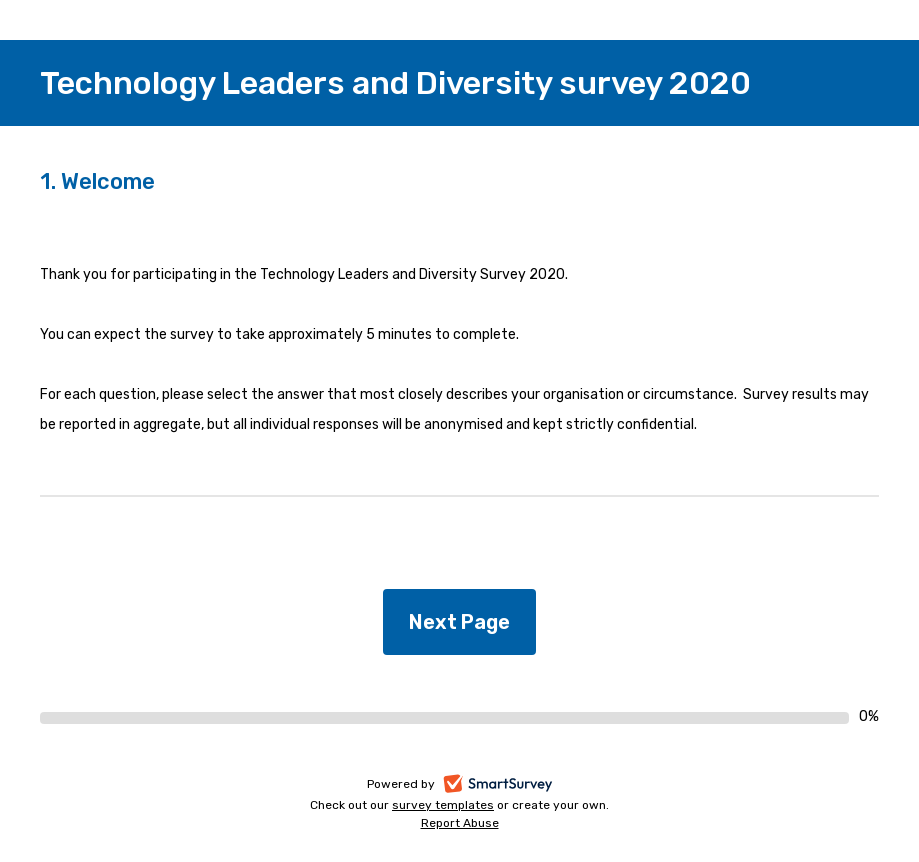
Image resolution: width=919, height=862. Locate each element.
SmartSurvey (520, 785)
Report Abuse (460, 823)
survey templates (443, 805)
